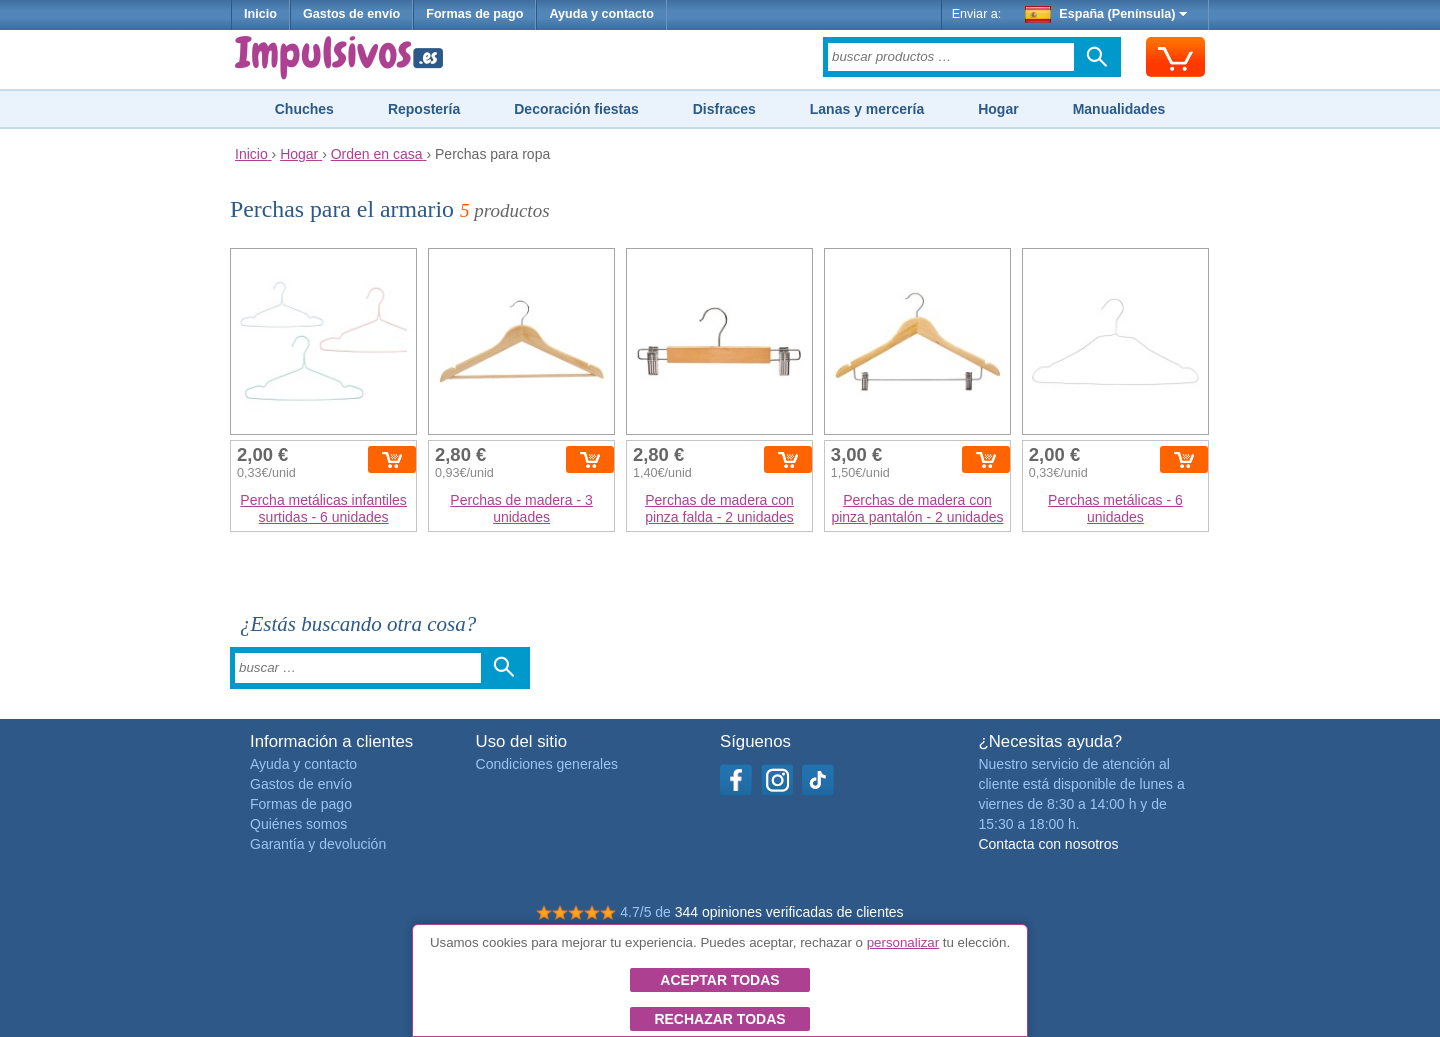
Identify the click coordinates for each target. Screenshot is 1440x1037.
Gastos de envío (351, 14)
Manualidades (1119, 109)
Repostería (424, 109)
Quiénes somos (298, 824)
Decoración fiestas (576, 109)
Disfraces (724, 109)
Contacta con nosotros (1048, 844)
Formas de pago (474, 14)
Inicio (260, 14)
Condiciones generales (547, 764)
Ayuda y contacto (601, 14)
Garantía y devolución (318, 844)
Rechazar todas (719, 1019)
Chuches (304, 109)
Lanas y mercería (867, 109)
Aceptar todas (719, 980)
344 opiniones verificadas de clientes (789, 912)
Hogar (998, 109)
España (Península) (1106, 14)
